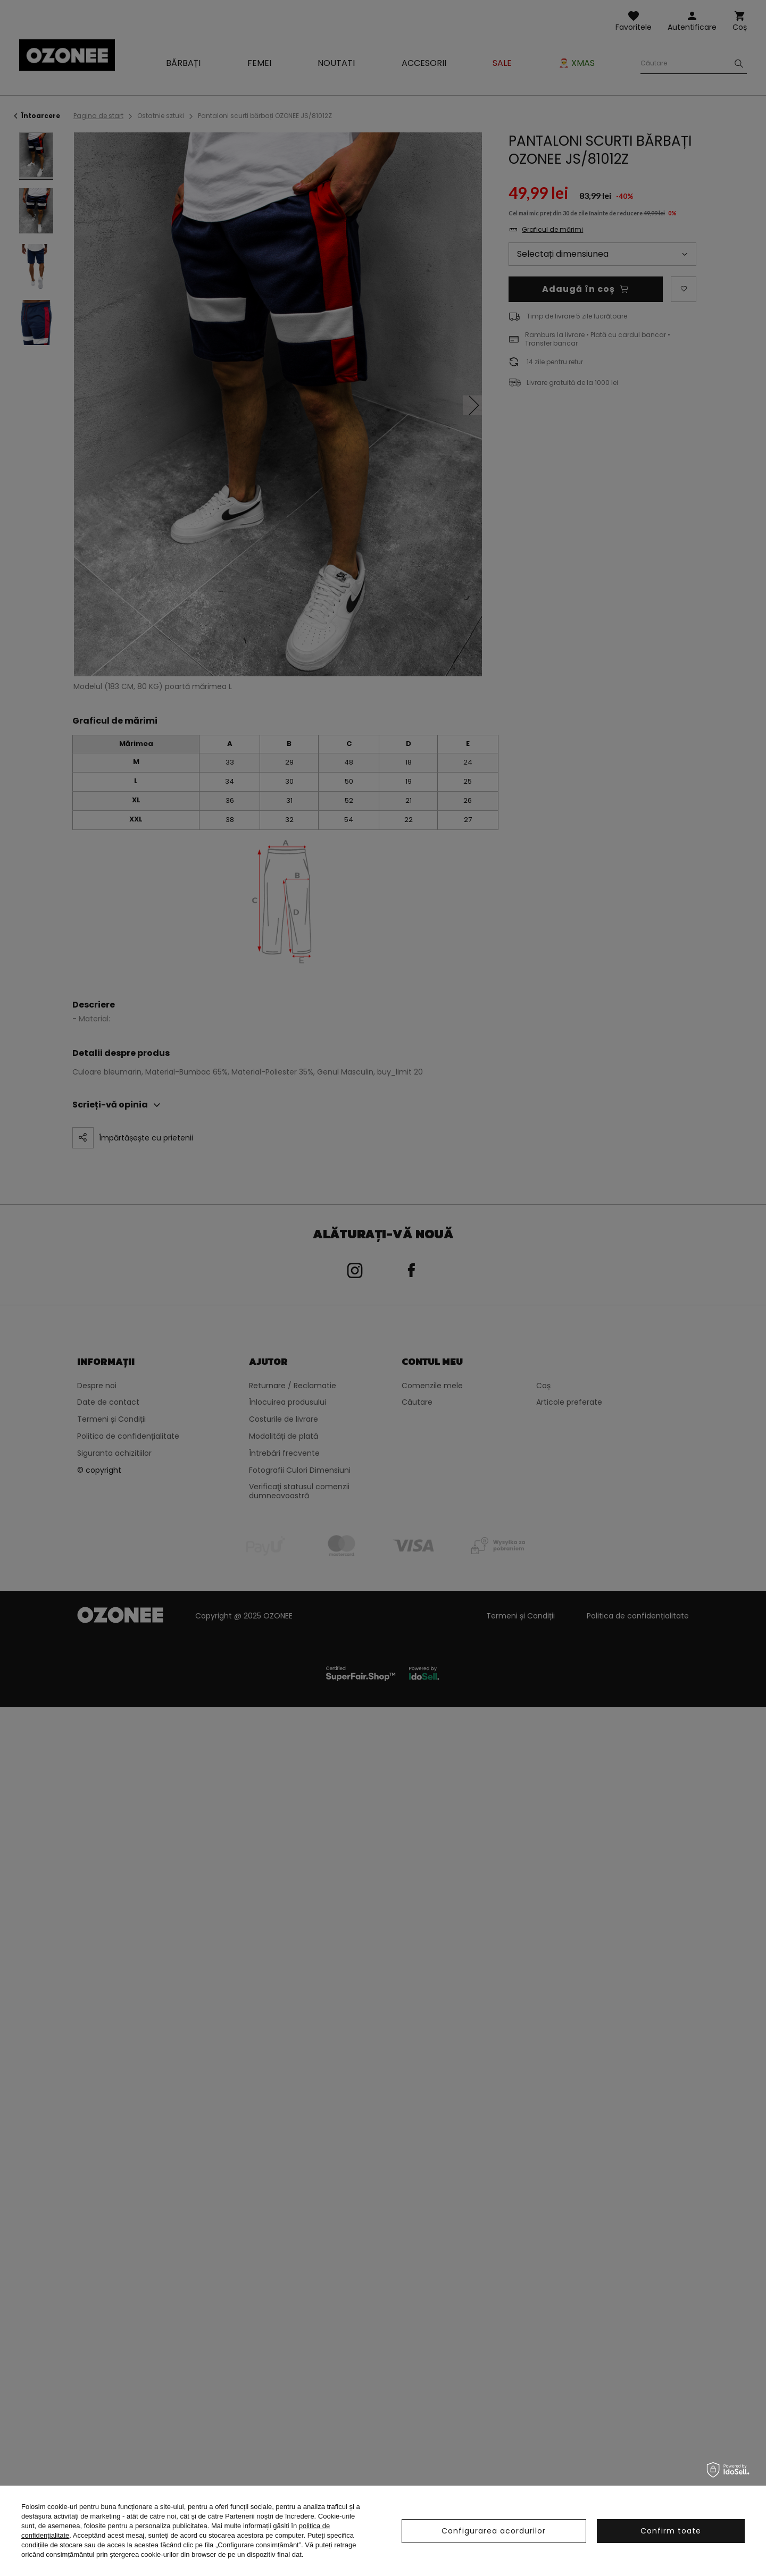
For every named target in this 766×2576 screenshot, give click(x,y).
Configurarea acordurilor (494, 2530)
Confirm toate (670, 2530)
